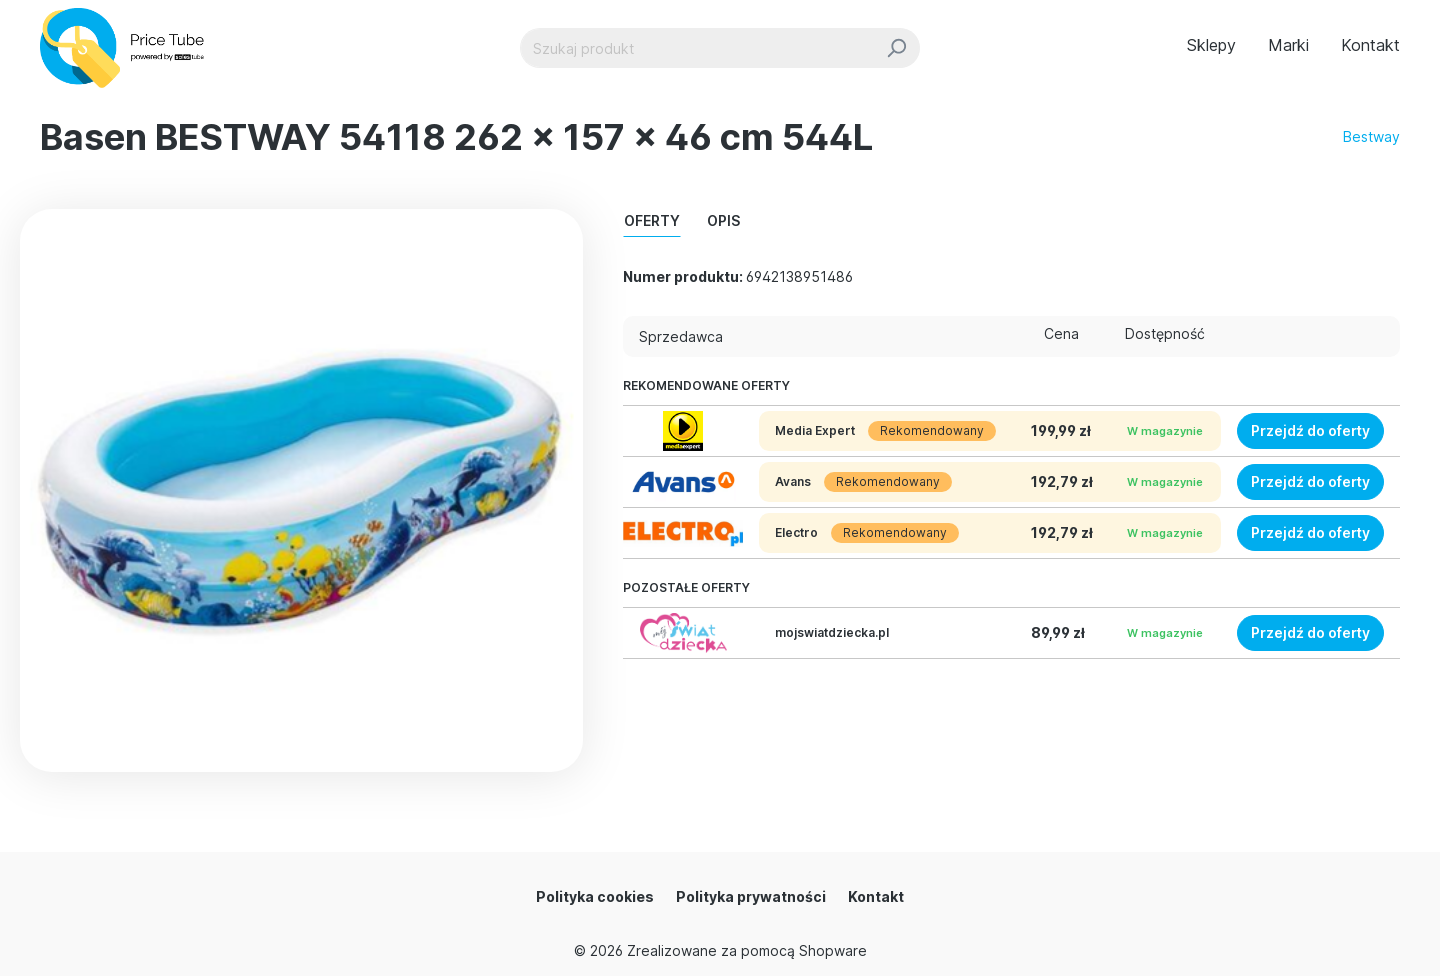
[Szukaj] (896, 48)
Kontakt (876, 896)
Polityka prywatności (751, 896)
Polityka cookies (595, 896)
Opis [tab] (723, 220)
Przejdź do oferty (1310, 430)
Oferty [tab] (652, 220)
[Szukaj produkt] (697, 48)
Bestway (1371, 136)
